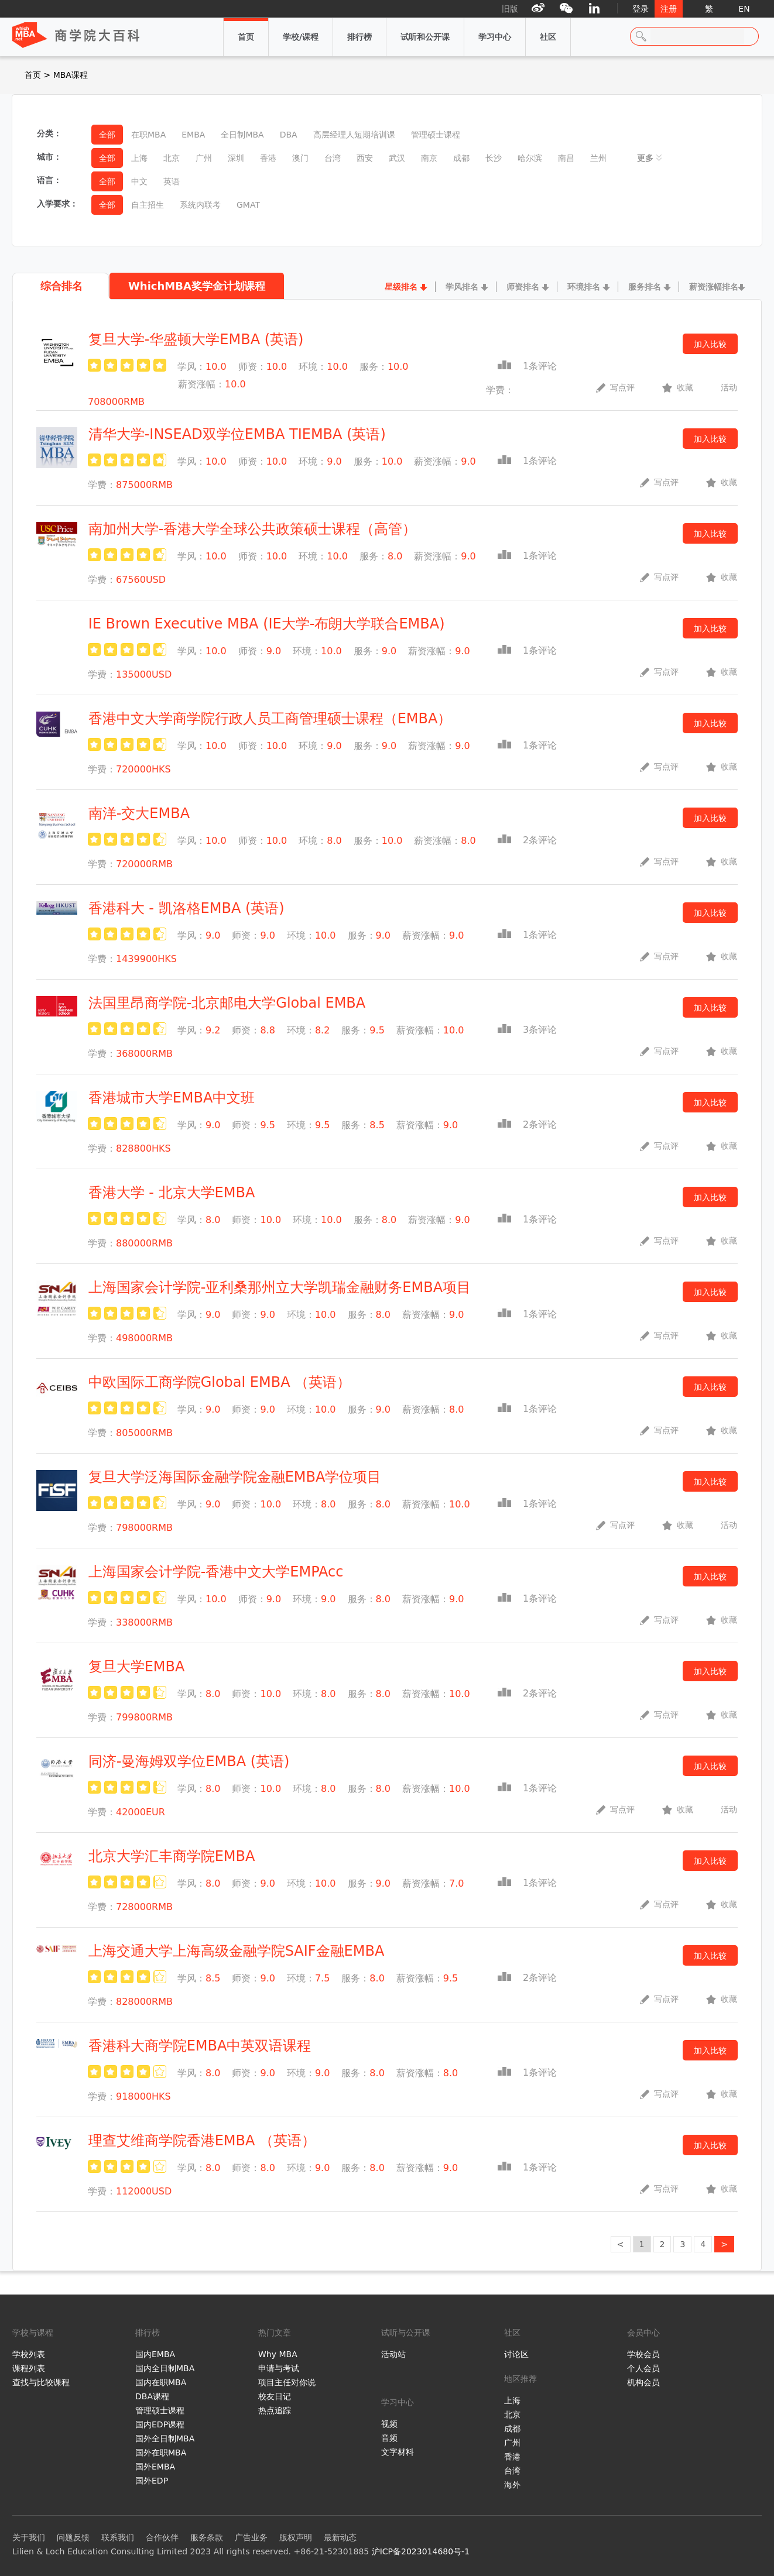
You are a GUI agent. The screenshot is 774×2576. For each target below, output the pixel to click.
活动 (729, 387)
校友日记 (274, 2396)
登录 (640, 8)
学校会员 (643, 2354)
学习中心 (494, 30)
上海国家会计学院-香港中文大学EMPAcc (216, 1572)
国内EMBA (155, 2354)
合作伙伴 (162, 2537)
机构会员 (643, 2382)
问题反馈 (73, 2537)
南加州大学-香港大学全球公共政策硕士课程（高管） (252, 529)
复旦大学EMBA (136, 1666)
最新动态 (340, 2537)
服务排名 (644, 286)
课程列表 (28, 2368)
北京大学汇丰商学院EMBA (171, 1856)
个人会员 (643, 2368)
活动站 (393, 2354)
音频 (389, 2438)
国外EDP (151, 2480)
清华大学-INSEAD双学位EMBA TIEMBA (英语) (237, 434)
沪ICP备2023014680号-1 (421, 2551)
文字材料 (397, 2452)
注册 (668, 8)
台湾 (512, 2470)
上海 (512, 2400)
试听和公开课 (425, 30)
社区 (548, 30)
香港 (512, 2456)
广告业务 (251, 2537)
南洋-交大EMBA (139, 813)
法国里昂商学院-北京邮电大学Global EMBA (227, 1003)
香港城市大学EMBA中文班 (171, 1098)
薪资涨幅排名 (713, 286)
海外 (512, 2484)
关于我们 (28, 2537)
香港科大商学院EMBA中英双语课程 (199, 2046)
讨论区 (516, 2354)
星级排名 (401, 286)
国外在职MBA (160, 2452)
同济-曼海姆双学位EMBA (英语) (189, 1761)
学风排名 (462, 286)
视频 (389, 2424)
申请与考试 (278, 2368)
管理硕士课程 (159, 2410)
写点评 (615, 387)
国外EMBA (155, 2466)
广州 (512, 2442)
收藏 (677, 387)
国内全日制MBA (164, 2368)
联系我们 (117, 2537)
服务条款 (206, 2537)
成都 (512, 2428)
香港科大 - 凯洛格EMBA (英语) (186, 908)
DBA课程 (152, 2396)
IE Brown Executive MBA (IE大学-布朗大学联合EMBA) (266, 624)
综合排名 (61, 286)
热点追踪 (274, 2410)
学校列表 (28, 2354)
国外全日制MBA (164, 2438)
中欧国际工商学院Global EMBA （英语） (219, 1382)
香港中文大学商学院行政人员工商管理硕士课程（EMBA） (270, 718)
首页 (246, 30)
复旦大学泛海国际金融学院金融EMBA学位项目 (235, 1477)
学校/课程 (301, 30)
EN (743, 8)
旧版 (510, 8)
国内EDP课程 (159, 2424)
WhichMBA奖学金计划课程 (196, 286)
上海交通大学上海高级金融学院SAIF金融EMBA (236, 1951)
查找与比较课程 (41, 2382)
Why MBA (277, 2354)
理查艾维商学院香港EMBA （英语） (202, 2140)
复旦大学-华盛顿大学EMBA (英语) (196, 339)
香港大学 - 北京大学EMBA (171, 1192)
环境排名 (583, 286)
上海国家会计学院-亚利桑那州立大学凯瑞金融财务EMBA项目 (279, 1287)
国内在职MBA (160, 2382)
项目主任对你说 (287, 2382)
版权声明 (295, 2537)
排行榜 (359, 30)
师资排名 (522, 286)
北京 (512, 2414)
